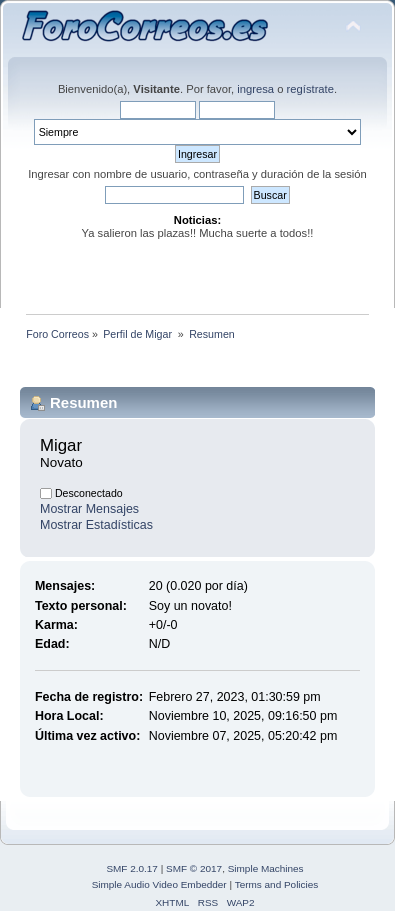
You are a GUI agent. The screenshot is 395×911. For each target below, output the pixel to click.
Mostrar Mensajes (89, 509)
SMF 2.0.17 (132, 868)
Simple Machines (266, 868)
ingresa (255, 89)
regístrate (310, 89)
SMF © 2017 (194, 868)
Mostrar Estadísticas (96, 525)
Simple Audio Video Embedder (159, 884)
